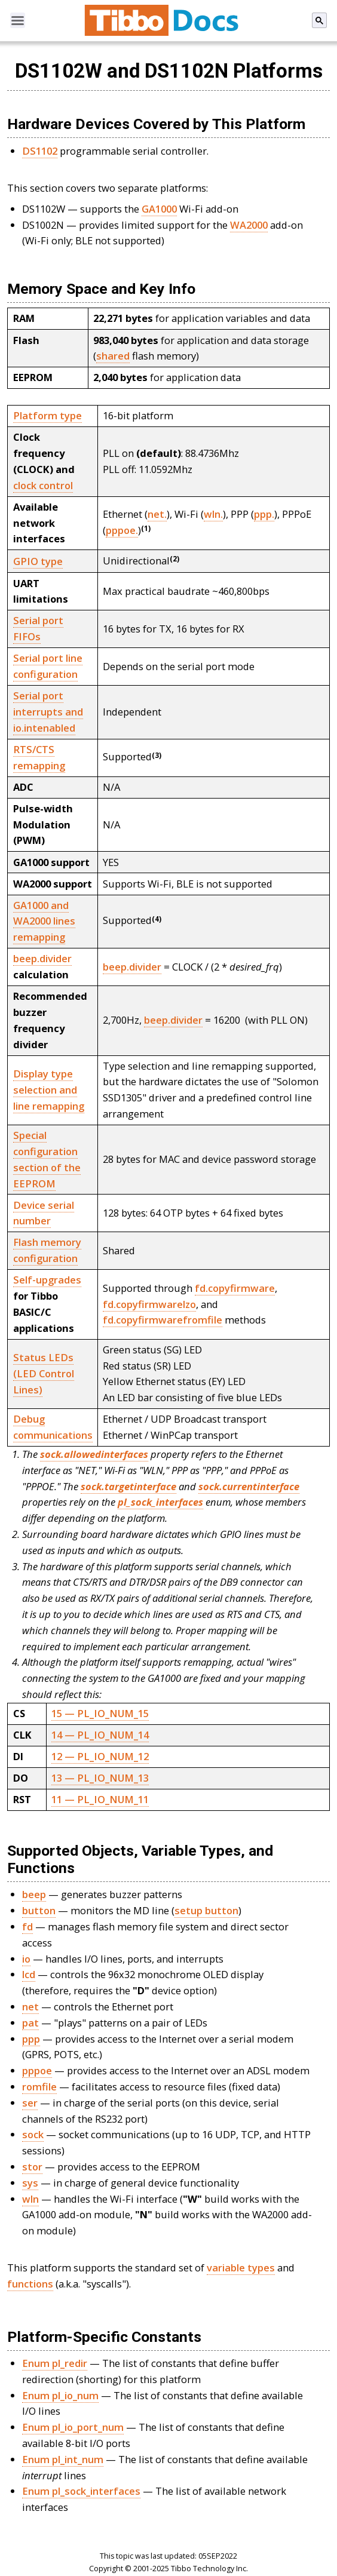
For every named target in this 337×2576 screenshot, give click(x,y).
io (26, 1959)
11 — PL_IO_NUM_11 (100, 1799)
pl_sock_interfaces (160, 1502)
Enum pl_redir (54, 2363)
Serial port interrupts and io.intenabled (48, 712)
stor (32, 2166)
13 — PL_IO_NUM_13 (100, 1778)
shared (113, 356)
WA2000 (249, 225)
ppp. (264, 514)
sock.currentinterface (248, 1486)
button (39, 1910)
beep (34, 1894)
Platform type (47, 415)
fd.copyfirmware (235, 1288)
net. (157, 514)
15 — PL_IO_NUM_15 (100, 1713)
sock (33, 2134)
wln (30, 2199)
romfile (39, 2086)
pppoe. (122, 530)
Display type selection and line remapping (48, 1090)
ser (30, 2103)
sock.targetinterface (128, 1486)
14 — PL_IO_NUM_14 (100, 1735)
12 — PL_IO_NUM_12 (100, 1756)
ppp (31, 2039)
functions (30, 2284)
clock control (43, 485)
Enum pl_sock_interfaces (81, 2491)
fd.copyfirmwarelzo (149, 1304)
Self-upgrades (47, 1280)
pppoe (37, 2070)
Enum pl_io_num (60, 2395)
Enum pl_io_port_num (73, 2427)
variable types (241, 2267)
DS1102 (39, 151)
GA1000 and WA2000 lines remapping (44, 921)
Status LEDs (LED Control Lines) (43, 1373)
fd (27, 1926)
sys (30, 2183)
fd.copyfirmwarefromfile (162, 1320)
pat (30, 2023)
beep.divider (42, 958)
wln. (213, 514)
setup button (206, 1910)
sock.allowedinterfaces (94, 1454)
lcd (28, 1974)
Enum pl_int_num (62, 2459)
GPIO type (38, 561)
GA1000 (159, 209)
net (30, 2006)
